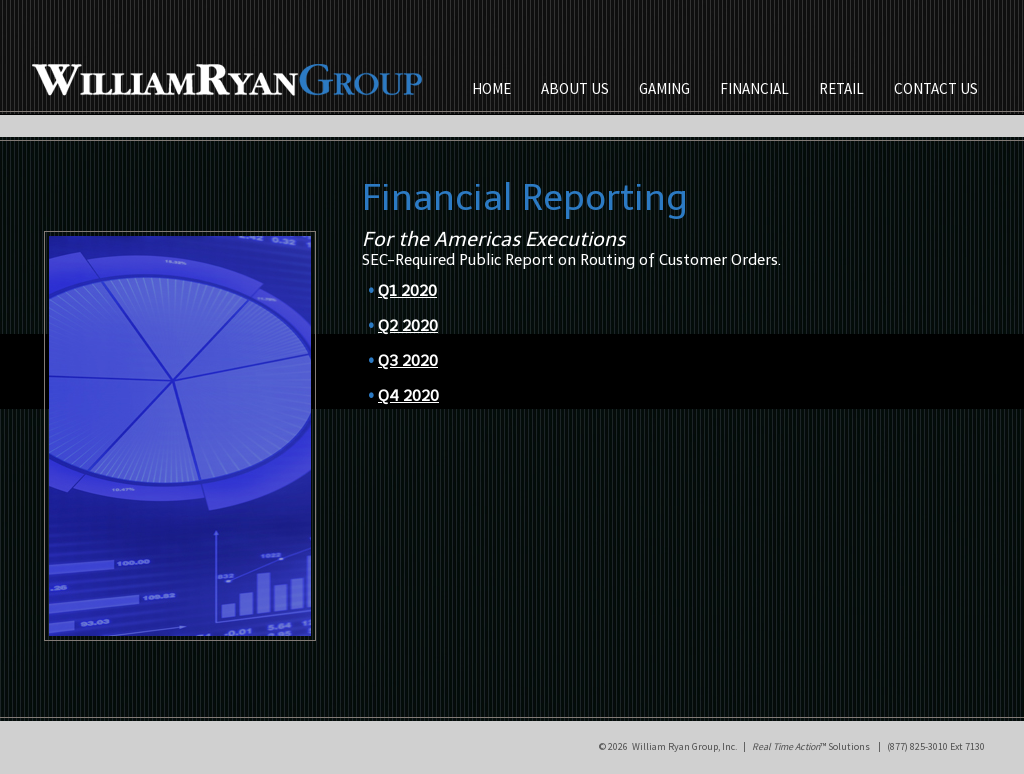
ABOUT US (575, 88)
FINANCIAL (754, 88)
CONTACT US (936, 88)
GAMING (664, 88)
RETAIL (841, 88)
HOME (491, 88)
